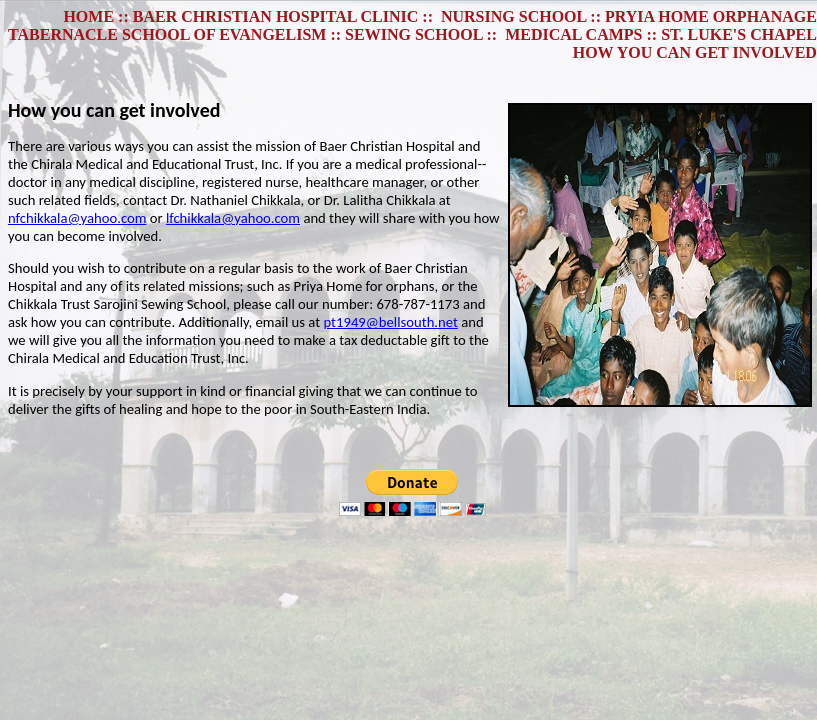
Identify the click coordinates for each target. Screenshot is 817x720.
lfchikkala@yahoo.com (233, 218)
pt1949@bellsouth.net (390, 322)
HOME (88, 16)
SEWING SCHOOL (413, 34)
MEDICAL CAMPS (573, 34)
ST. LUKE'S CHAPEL (739, 34)
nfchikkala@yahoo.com (77, 218)
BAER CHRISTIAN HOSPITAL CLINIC (276, 16)
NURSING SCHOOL (513, 16)
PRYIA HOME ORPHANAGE (711, 16)
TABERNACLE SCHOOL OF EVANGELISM (167, 34)
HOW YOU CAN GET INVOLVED (695, 52)
